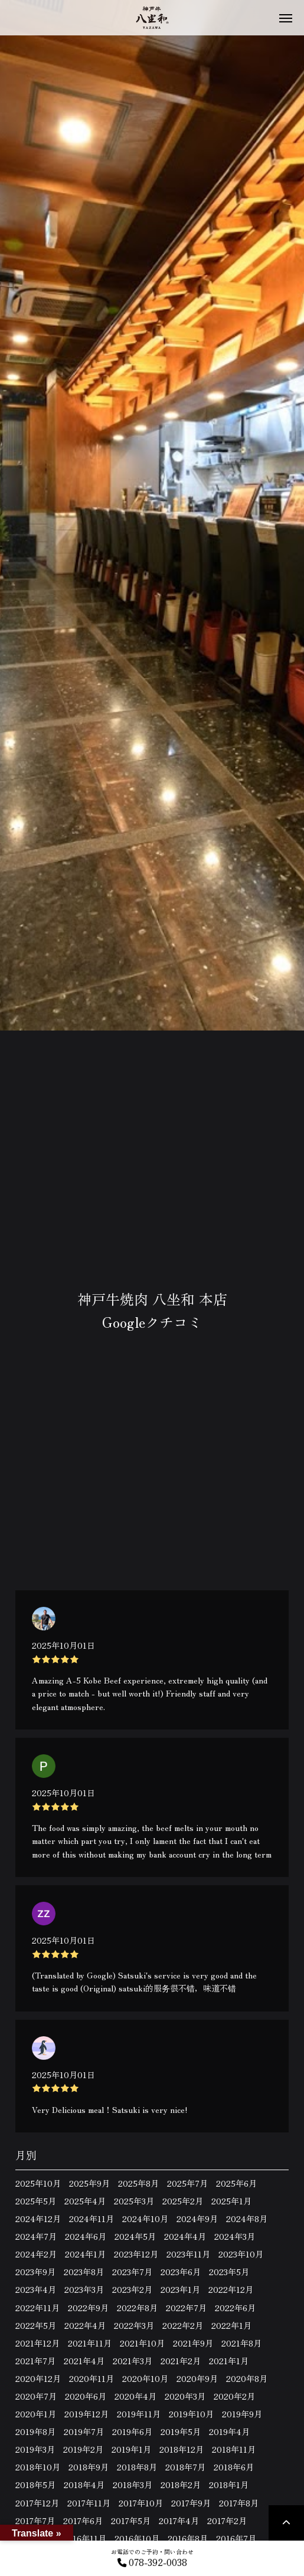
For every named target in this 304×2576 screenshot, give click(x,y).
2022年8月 (137, 2308)
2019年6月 (132, 2431)
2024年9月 (197, 2218)
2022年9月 (88, 2308)
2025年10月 (38, 2183)
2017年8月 (239, 2503)
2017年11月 (88, 2503)
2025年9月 (89, 2183)
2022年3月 (134, 2325)
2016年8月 (188, 2538)
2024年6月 (85, 2236)
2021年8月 (241, 2343)
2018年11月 (234, 2449)
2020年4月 (135, 2396)
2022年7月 (186, 2308)
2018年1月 (229, 2484)
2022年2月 (182, 2325)
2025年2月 (182, 2201)
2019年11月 (139, 2414)
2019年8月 (35, 2431)
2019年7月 (84, 2431)
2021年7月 (35, 2361)
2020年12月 (38, 2378)
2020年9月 (197, 2378)
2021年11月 (90, 2343)
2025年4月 (85, 2201)
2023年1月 (180, 2289)
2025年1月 (231, 2201)
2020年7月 (36, 2396)
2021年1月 (229, 2361)
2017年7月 (35, 2520)
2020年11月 (91, 2378)
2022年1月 (231, 2325)
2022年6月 (235, 2308)
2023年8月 (84, 2272)
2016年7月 (236, 2538)
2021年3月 (132, 2361)
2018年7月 (185, 2467)
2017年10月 (141, 2503)
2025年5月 (35, 2201)
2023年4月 (35, 2289)
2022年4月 (85, 2325)
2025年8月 (138, 2183)
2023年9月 (35, 2272)
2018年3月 (132, 2484)
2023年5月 (229, 2272)
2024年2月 (36, 2254)
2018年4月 (84, 2484)
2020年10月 (145, 2378)
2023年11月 (188, 2254)
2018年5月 (35, 2484)
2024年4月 (185, 2236)
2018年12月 (181, 2449)
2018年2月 (181, 2484)
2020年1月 (35, 2414)
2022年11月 (37, 2308)
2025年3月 (134, 2201)
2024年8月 (246, 2218)
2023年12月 (136, 2254)
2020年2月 (234, 2396)
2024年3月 (234, 2236)
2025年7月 (187, 2183)
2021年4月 (84, 2361)
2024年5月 (135, 2236)
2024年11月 (91, 2218)
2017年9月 (191, 2503)
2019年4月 (229, 2431)
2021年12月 (37, 2343)
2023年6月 (181, 2272)
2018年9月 (88, 2467)
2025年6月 (236, 2183)
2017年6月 (83, 2520)
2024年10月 (145, 2218)
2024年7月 (36, 2236)
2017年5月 (131, 2520)
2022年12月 (230, 2289)
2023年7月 (132, 2272)
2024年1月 (85, 2254)
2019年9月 (242, 2414)
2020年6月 (85, 2396)
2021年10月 (142, 2343)
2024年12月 (38, 2218)
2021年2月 (181, 2361)
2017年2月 (227, 2520)
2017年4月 (179, 2520)
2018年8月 (137, 2467)
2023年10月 (240, 2254)
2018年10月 (37, 2467)
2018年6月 (234, 2467)
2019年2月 (83, 2449)
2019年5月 (181, 2431)
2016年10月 (137, 2538)
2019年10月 (191, 2414)
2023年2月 (132, 2289)
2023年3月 (84, 2289)
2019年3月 (35, 2449)
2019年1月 (131, 2449)
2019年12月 (86, 2414)
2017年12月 (37, 2503)
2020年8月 (246, 2378)
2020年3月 (185, 2396)
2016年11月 (84, 2538)
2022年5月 (35, 2325)
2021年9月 (193, 2343)
